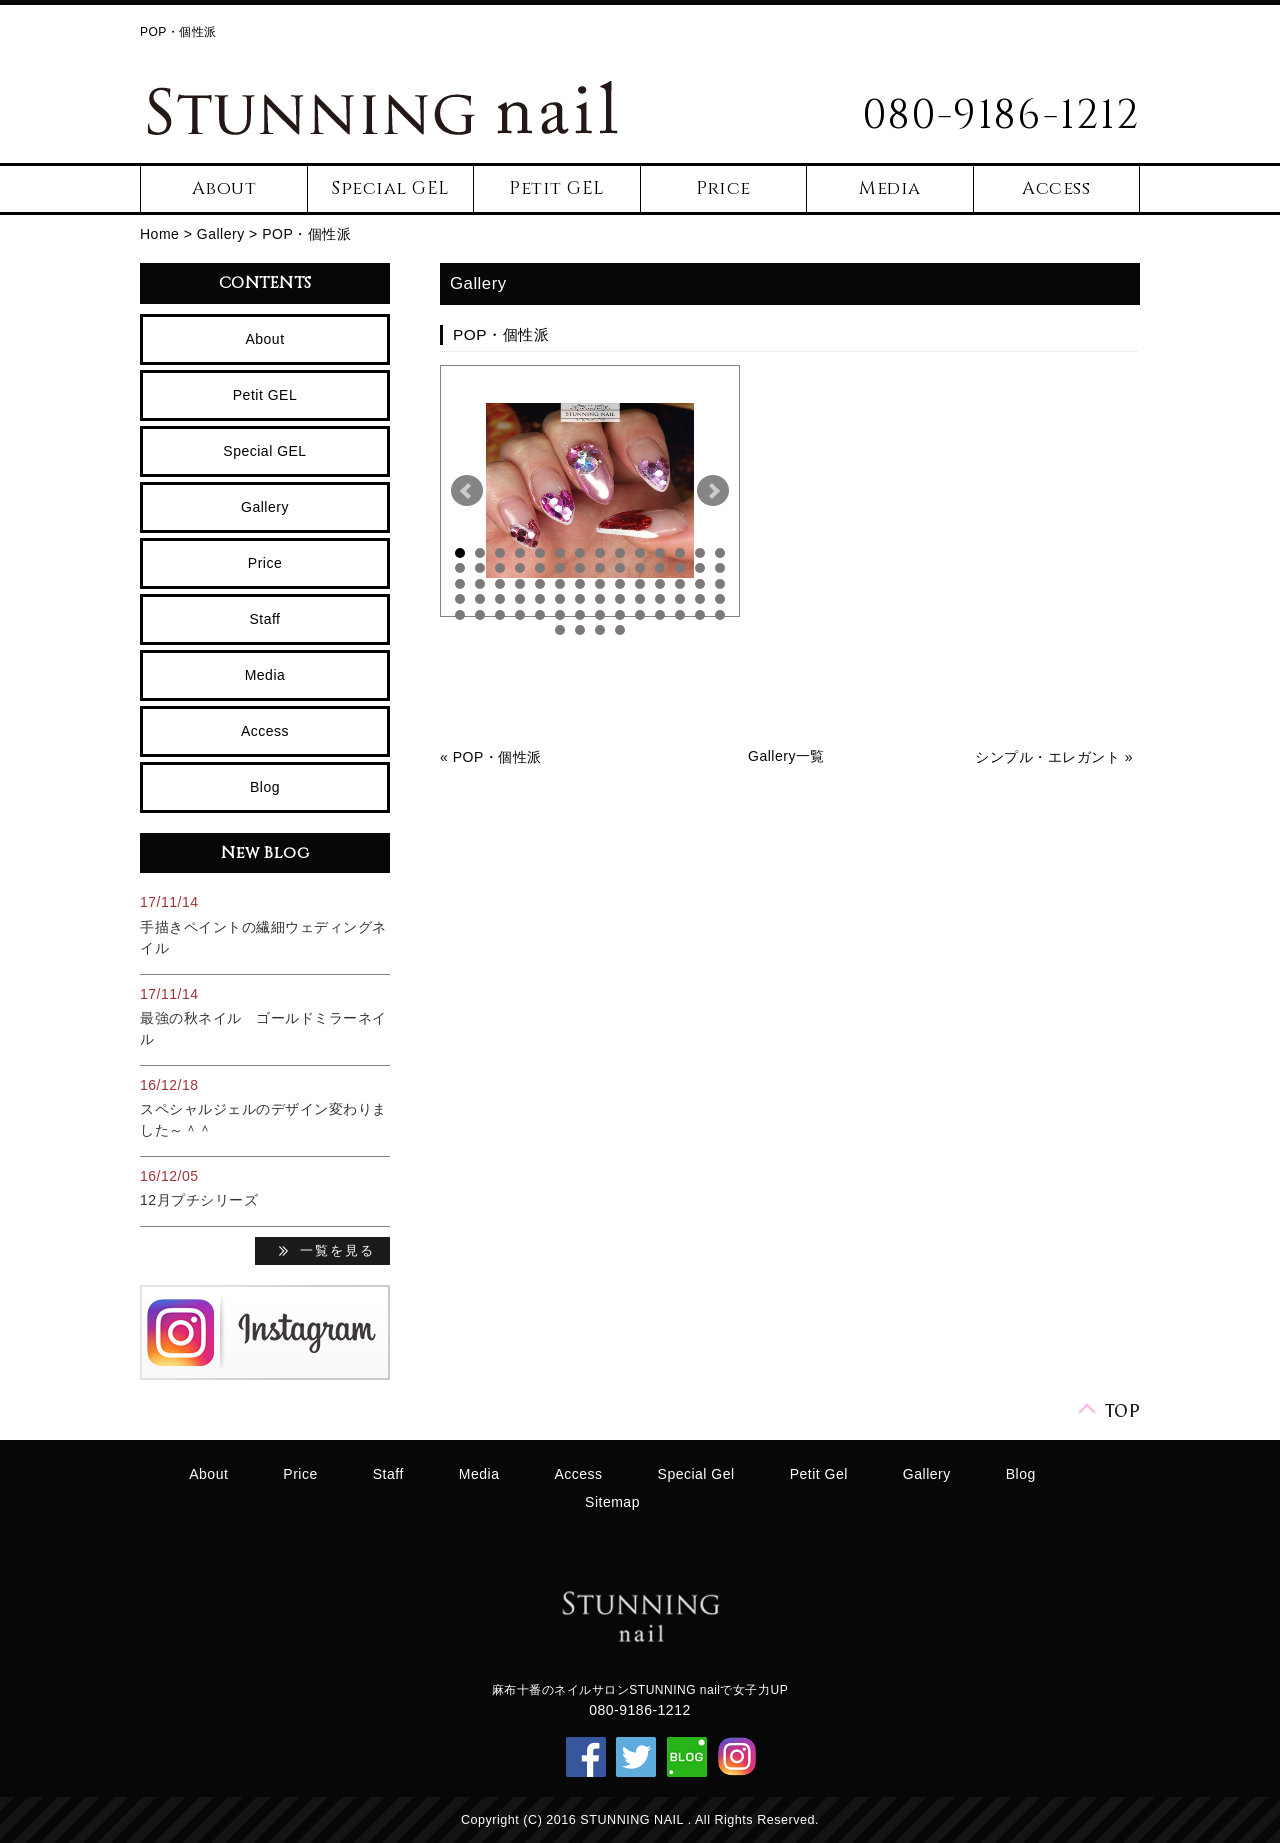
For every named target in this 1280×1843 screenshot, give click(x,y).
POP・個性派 (306, 234)
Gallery (221, 234)
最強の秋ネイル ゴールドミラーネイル (263, 1028)
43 (460, 599)
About (224, 188)
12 (680, 553)
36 (600, 584)
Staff (264, 619)
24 (640, 568)
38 (640, 584)
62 (560, 615)
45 (500, 599)
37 (620, 584)
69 (700, 615)
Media (890, 188)
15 (460, 568)
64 (600, 615)
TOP (1123, 1410)
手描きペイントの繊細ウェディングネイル (263, 937)
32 (520, 584)
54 (680, 599)
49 (580, 599)
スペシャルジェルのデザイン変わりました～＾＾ (263, 1119)
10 (640, 553)
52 (640, 599)
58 (480, 615)
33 (540, 584)
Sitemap (612, 1502)
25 (660, 568)
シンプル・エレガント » (1054, 757)
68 (680, 615)
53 (660, 599)
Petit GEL (557, 188)
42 (720, 584)
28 (720, 568)
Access (1056, 188)
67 (660, 615)
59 (500, 615)
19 (540, 568)
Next (713, 491)
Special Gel (696, 1474)
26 (680, 568)
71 (560, 630)
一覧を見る (337, 1251)
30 (480, 584)
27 (700, 568)
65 (620, 615)
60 (520, 615)
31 (500, 584)
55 (700, 599)
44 (480, 599)
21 (580, 568)
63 (580, 615)
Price (723, 188)
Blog (265, 787)
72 (580, 630)
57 (460, 615)
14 (720, 553)
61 (540, 615)
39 (660, 584)
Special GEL (390, 188)
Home (159, 234)
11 (660, 553)
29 (460, 584)
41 (700, 584)
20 (560, 568)
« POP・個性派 (491, 757)
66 (640, 615)
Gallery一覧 (786, 756)
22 (600, 568)
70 (720, 615)
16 (480, 568)
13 (700, 553)
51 (620, 599)
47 (540, 599)
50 (600, 599)
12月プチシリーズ (199, 1200)
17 (500, 568)
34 (560, 584)
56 (720, 599)
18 (520, 568)
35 (580, 584)
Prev (467, 491)
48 (560, 599)
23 (620, 568)
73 (600, 630)
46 (520, 599)
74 (620, 630)
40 (680, 584)
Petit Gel (819, 1474)
